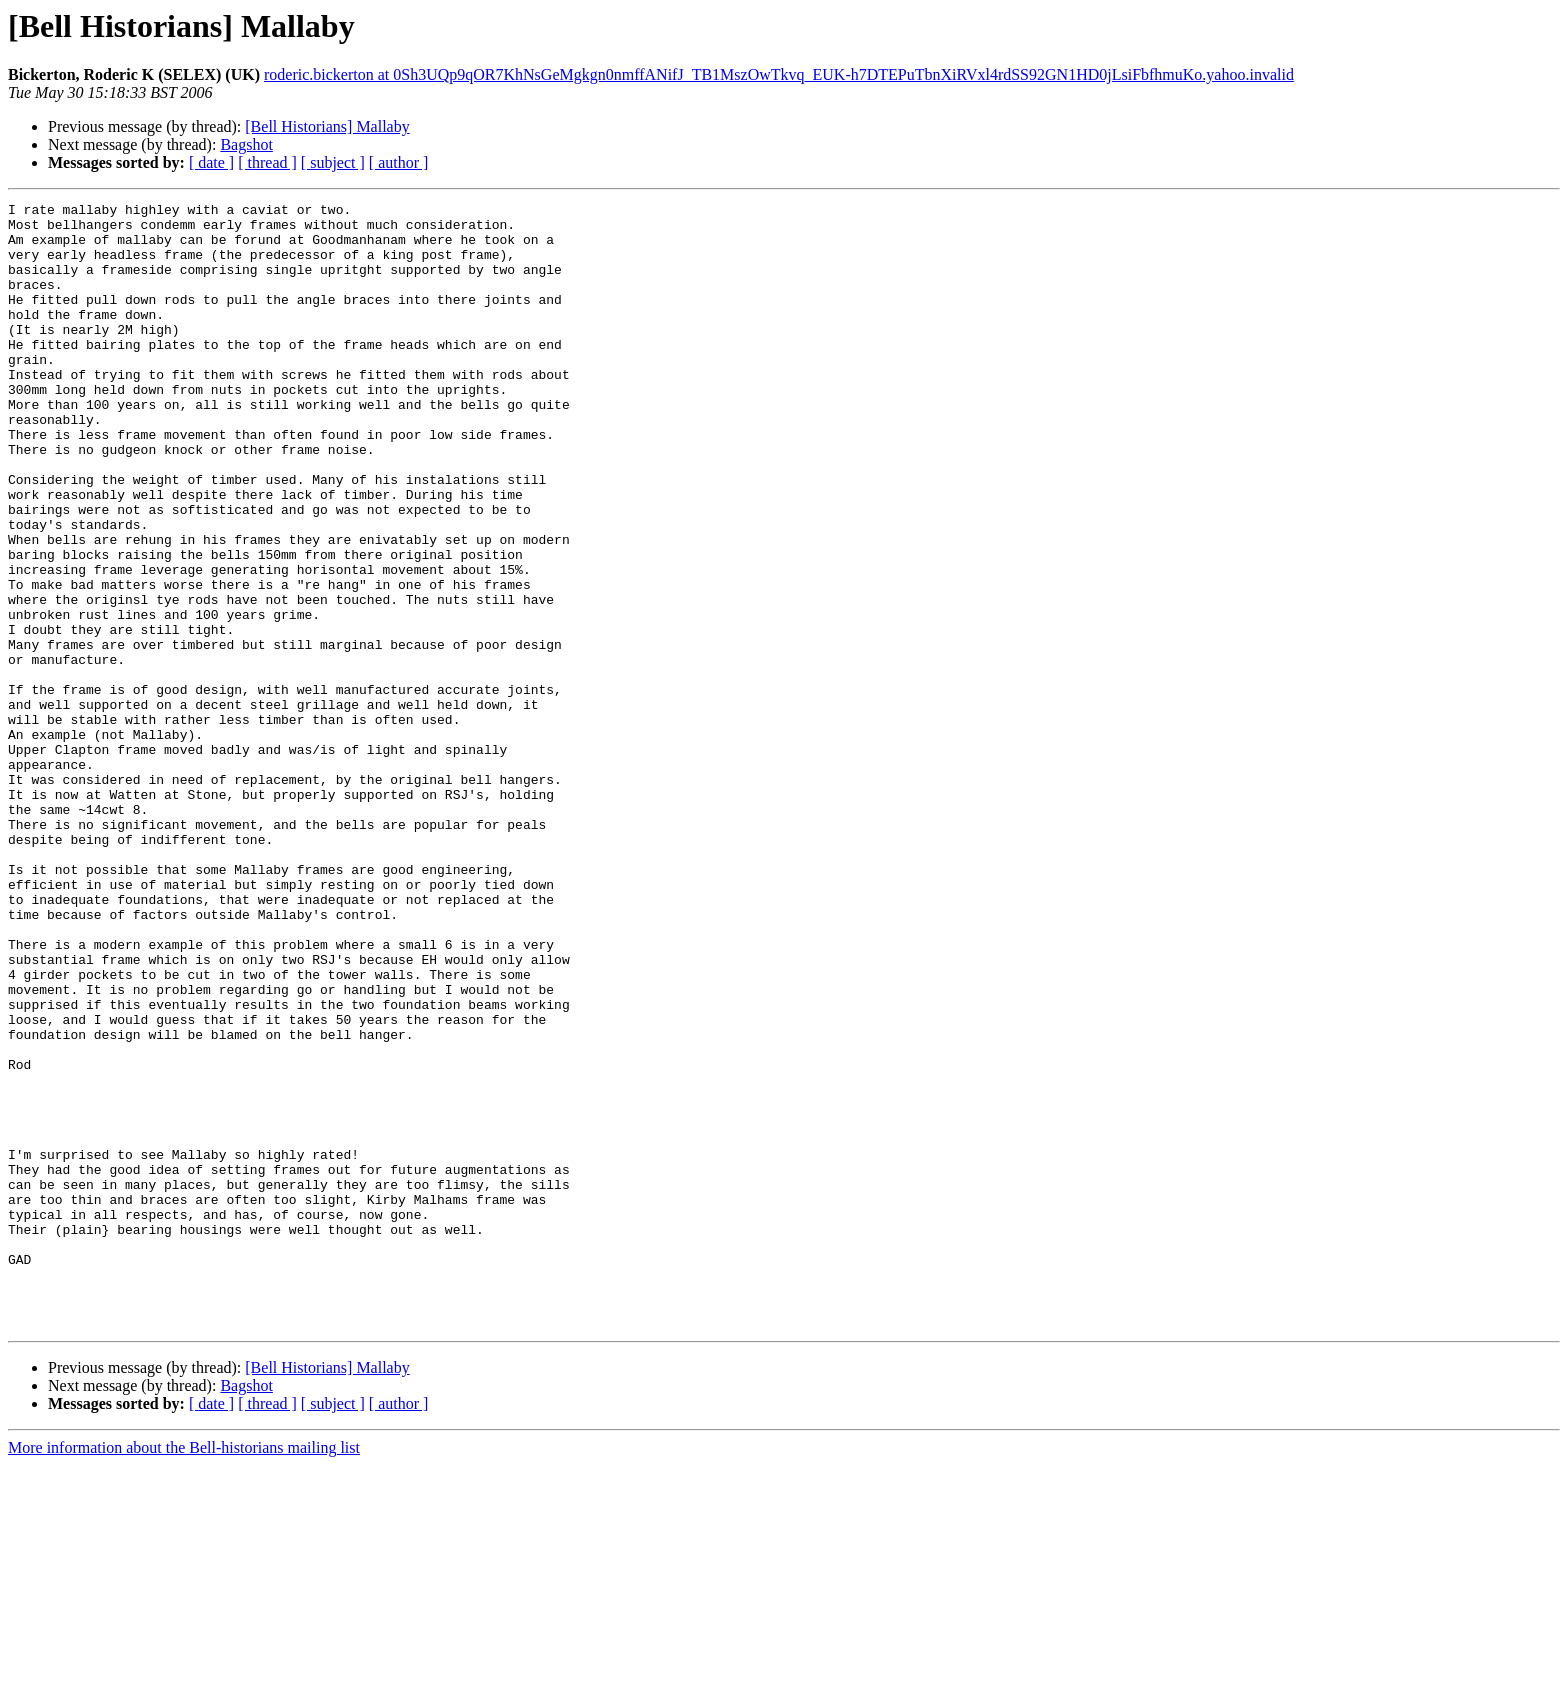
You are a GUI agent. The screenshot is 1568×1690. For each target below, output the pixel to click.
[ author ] (399, 162)
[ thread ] (267, 162)
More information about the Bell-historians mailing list (184, 1672)
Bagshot (246, 144)
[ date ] (211, 162)
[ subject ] (333, 162)
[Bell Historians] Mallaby (327, 126)
